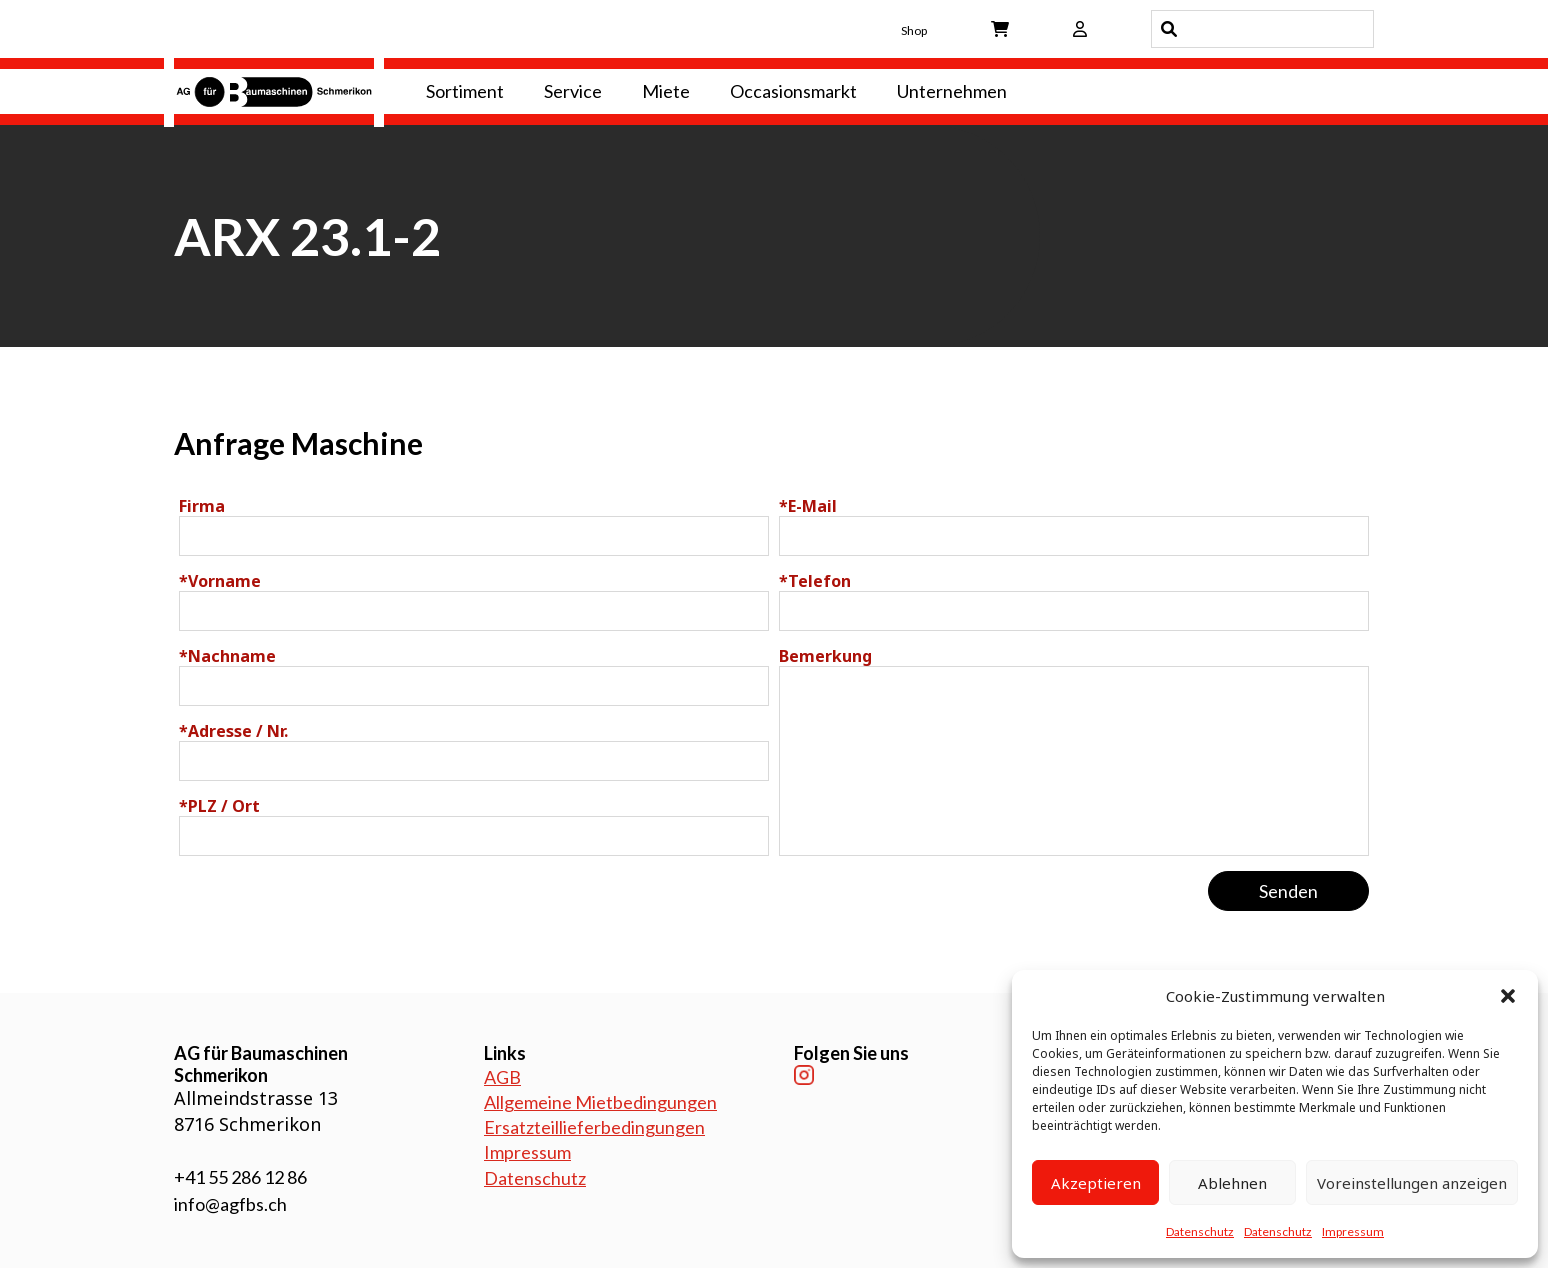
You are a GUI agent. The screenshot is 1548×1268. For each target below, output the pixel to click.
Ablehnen (1232, 1183)
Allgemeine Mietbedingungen (600, 1102)
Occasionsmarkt (793, 91)
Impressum (1353, 1231)
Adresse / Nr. (233, 731)
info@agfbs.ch (230, 1204)
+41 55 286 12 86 (240, 1177)
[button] (1508, 996)
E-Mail (808, 506)
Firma (202, 506)
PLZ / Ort (219, 806)
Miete (666, 91)
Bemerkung (825, 656)
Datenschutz (1200, 1231)
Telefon (815, 581)
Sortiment (465, 91)
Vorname (220, 581)
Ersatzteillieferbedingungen (594, 1127)
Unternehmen (952, 91)
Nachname (227, 656)
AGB (502, 1077)
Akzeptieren (1096, 1183)
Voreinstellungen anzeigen (1412, 1183)
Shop (914, 30)
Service (573, 91)
